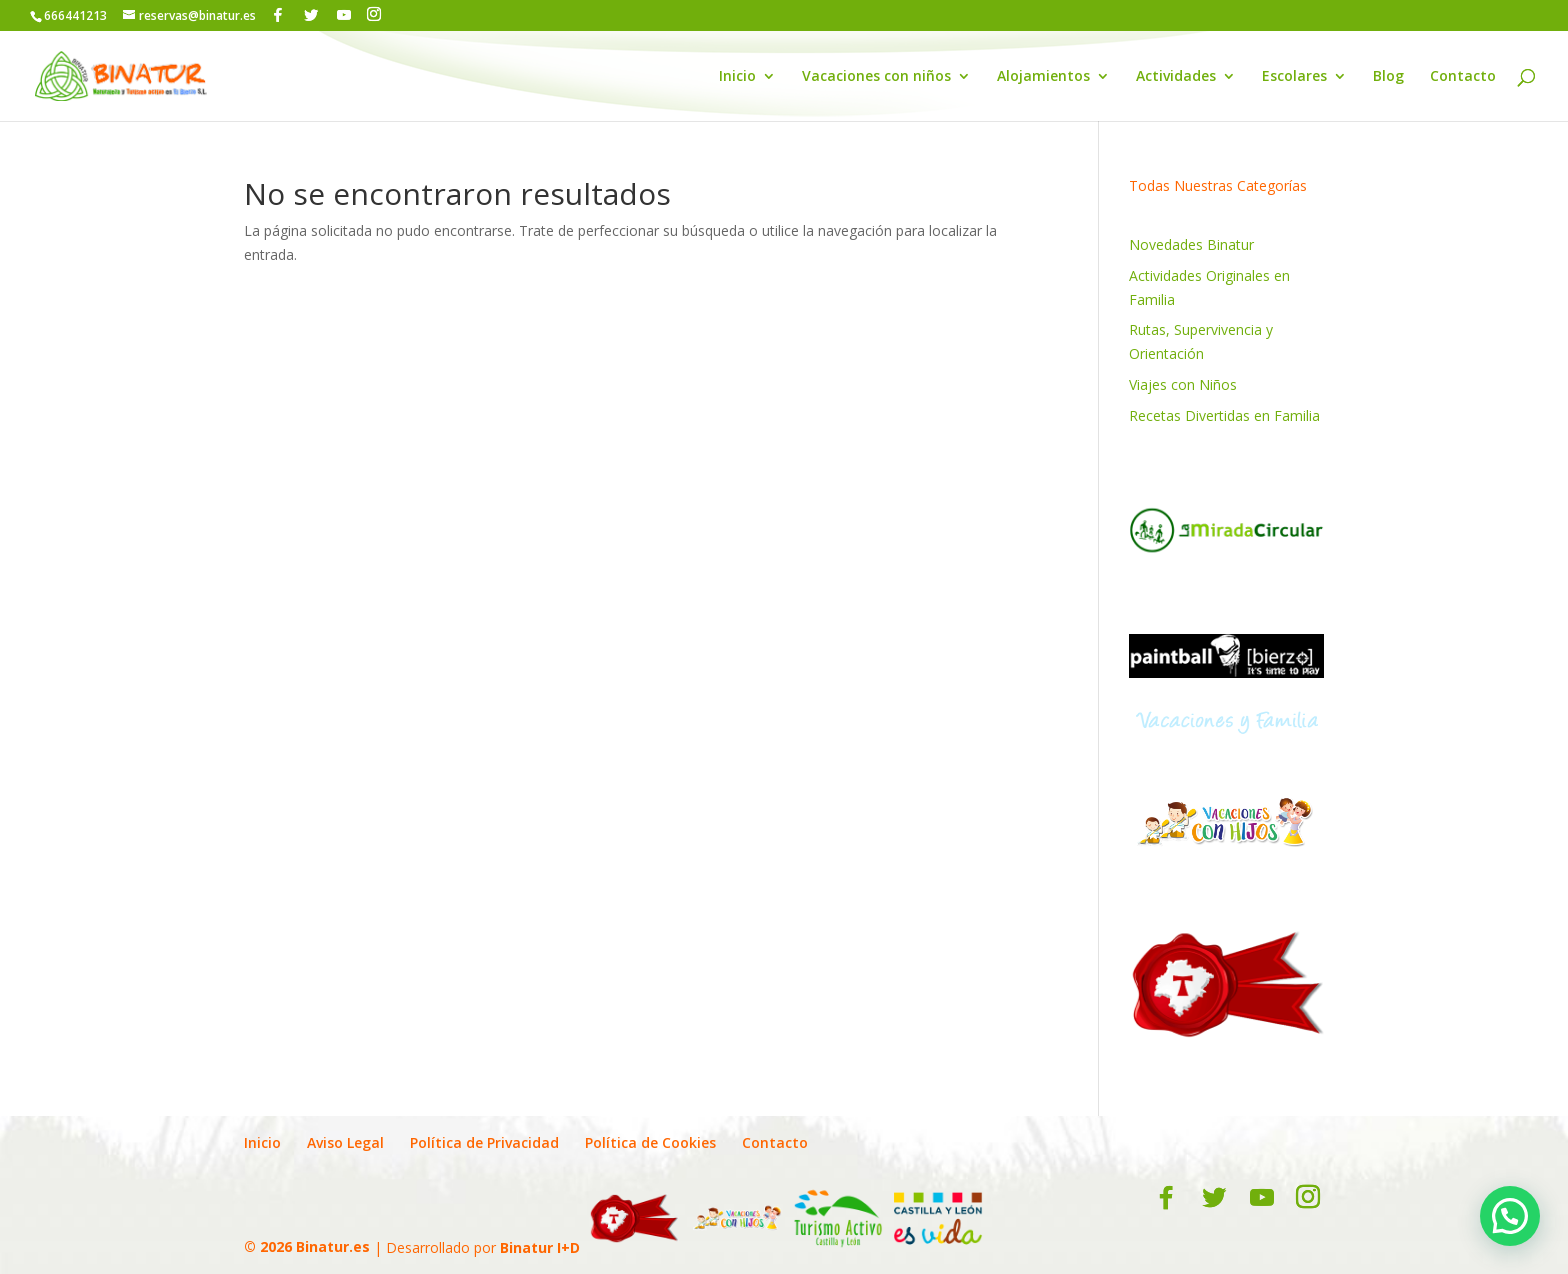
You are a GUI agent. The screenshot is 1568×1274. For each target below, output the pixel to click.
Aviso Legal (345, 1142)
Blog (1388, 77)
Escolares (1294, 77)
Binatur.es (333, 1246)
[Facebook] (278, 15)
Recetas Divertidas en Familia (1224, 415)
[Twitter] (311, 15)
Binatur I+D (540, 1246)
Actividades (1176, 77)
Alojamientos (1043, 77)
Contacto (1463, 77)
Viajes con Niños (1183, 384)
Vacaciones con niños (876, 77)
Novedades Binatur (1191, 244)
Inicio (737, 77)
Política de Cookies (650, 1142)
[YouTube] (344, 15)
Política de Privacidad (484, 1142)
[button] (1510, 1216)
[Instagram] (374, 14)
